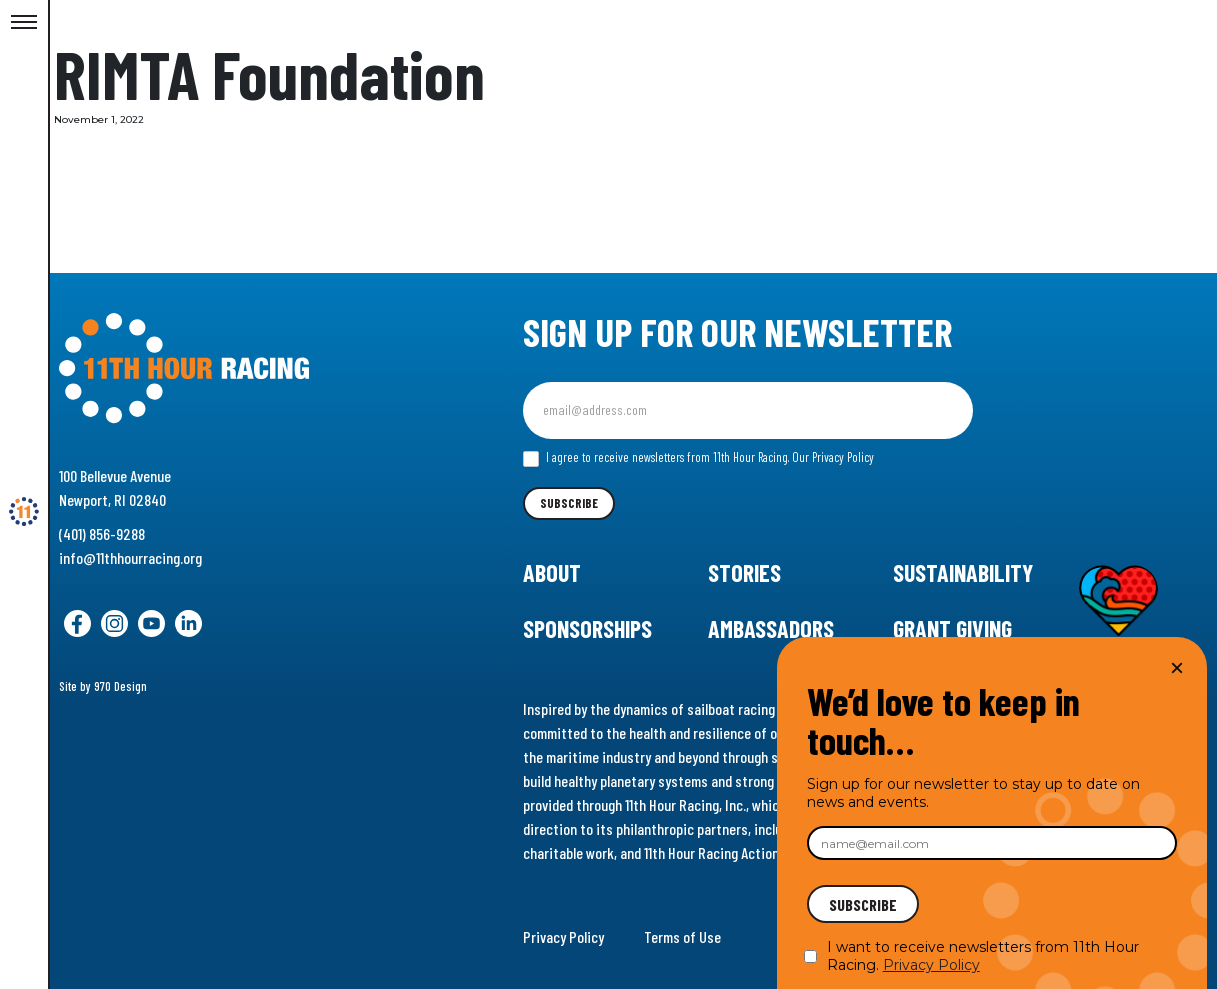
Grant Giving (952, 628)
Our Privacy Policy (833, 457)
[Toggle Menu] (24, 23)
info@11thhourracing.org (130, 557)
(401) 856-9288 (102, 533)
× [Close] (1177, 667)
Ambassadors (771, 628)
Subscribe (569, 503)
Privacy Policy (563, 936)
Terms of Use (682, 936)
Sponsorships (587, 628)
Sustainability (963, 572)
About (552, 572)
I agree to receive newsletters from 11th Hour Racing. (698, 458)
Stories (744, 572)
